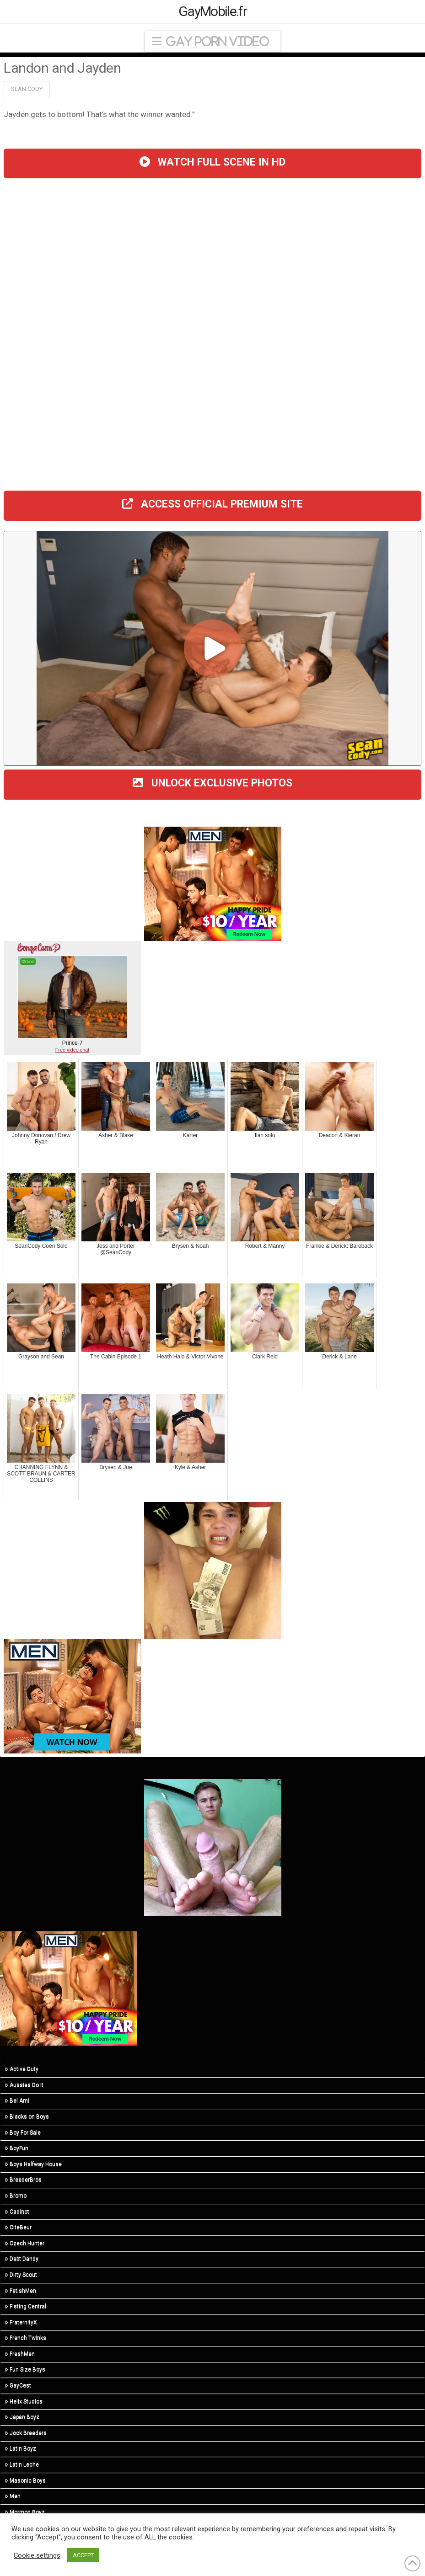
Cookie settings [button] (37, 2555)
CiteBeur (18, 2227)
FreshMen (20, 2354)
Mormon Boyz (25, 2512)
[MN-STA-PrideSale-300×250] (212, 883)
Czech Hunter (24, 2243)
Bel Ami (17, 2100)
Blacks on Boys (27, 2116)
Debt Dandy (21, 2258)
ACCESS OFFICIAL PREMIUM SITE (212, 504)
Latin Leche (22, 2464)
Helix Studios (24, 2401)
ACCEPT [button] (83, 2555)
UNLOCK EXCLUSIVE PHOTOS (212, 783)
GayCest (18, 2385)
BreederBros (23, 2179)
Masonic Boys (25, 2480)
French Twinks (25, 2338)
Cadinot (17, 2211)
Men (13, 2496)
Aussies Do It (24, 2085)
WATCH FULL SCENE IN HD (213, 162)
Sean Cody (27, 89)
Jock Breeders (26, 2433)
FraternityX (21, 2322)
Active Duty (21, 2069)
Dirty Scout (21, 2274)
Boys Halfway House (33, 2164)
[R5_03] (212, 1570)
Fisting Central (25, 2306)
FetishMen (20, 2290)
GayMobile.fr (212, 11)
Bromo (16, 2195)
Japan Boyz (22, 2417)
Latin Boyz (20, 2448)
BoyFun (16, 2148)
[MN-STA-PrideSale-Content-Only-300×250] (72, 1695)
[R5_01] (212, 1847)
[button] (212, 41)
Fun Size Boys (25, 2369)
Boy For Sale (23, 2132)
